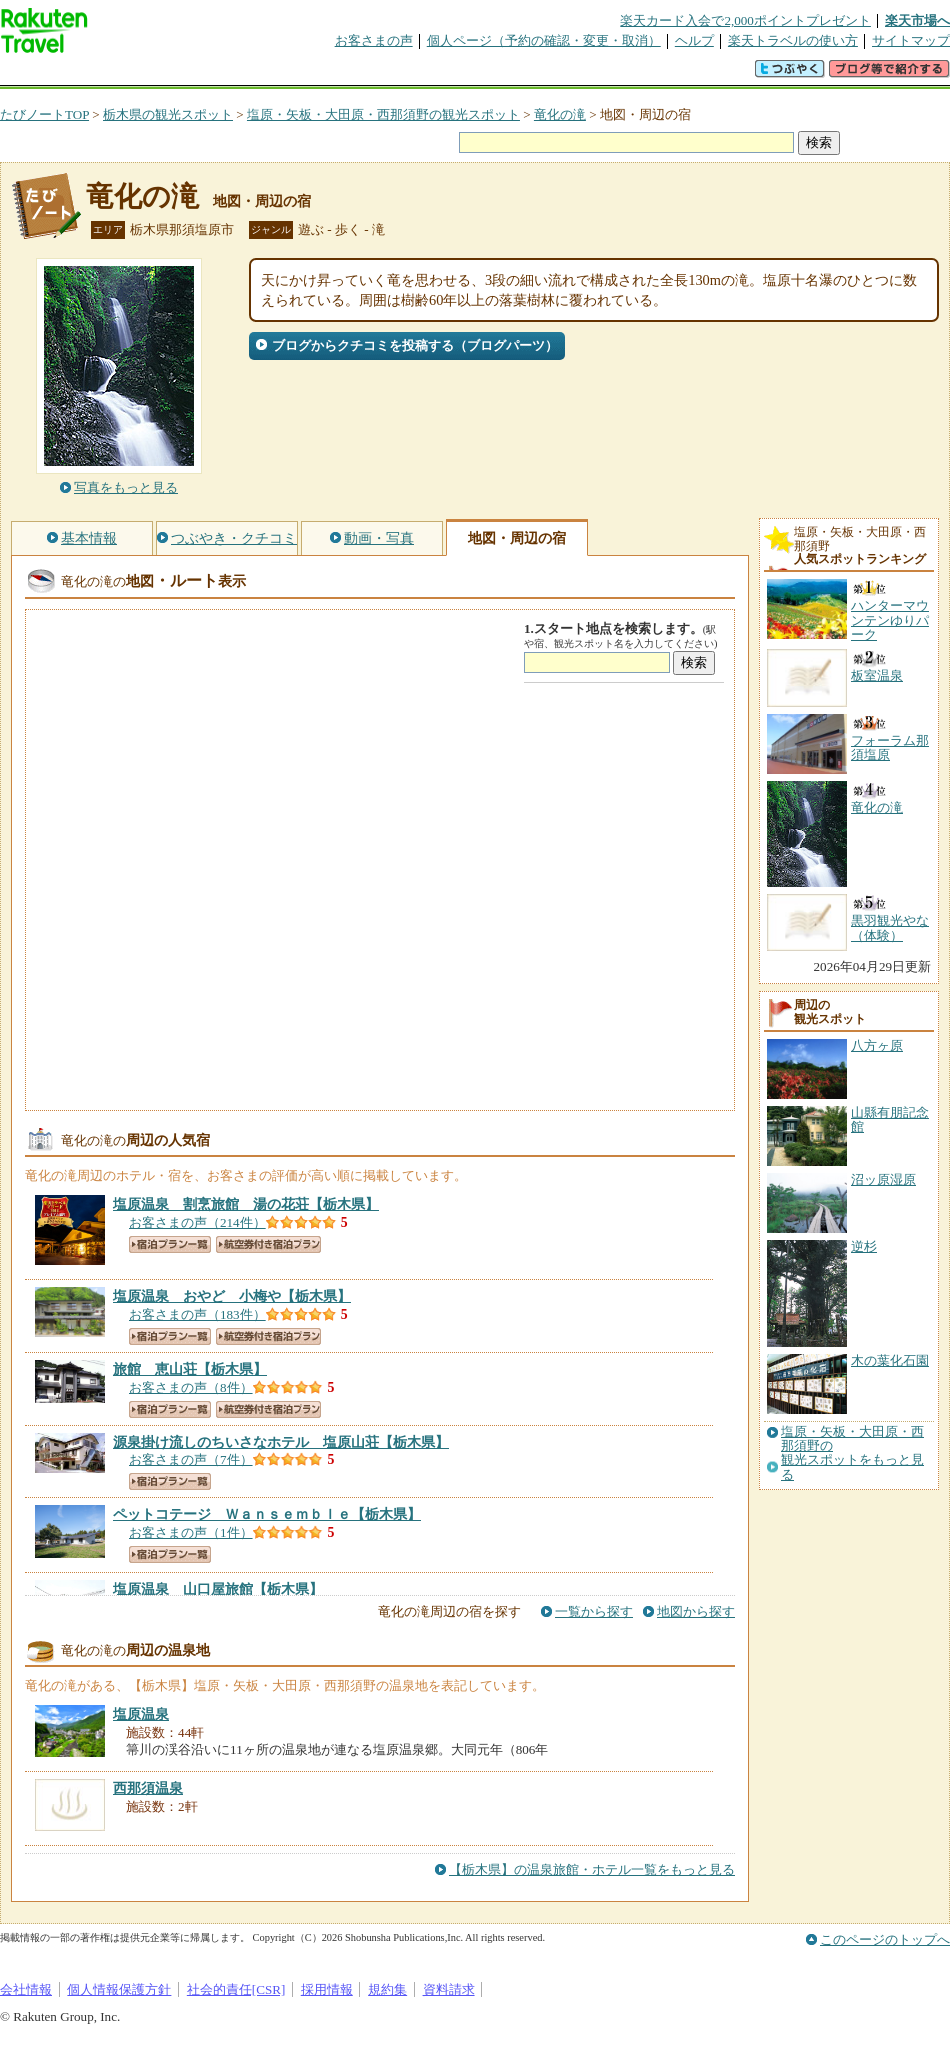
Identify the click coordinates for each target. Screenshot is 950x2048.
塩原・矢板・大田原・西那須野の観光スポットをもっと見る (852, 1453)
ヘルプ (694, 40)
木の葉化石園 (890, 1360)
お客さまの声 (374, 40)
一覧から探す (594, 1611)
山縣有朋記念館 (890, 1119)
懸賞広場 (234, 74)
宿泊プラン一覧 (170, 1244)
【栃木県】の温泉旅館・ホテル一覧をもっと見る (592, 1869)
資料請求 (449, 1989)
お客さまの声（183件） (197, 1314)
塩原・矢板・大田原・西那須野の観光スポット (383, 114)
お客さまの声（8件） (191, 1387)
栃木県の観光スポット (168, 114)
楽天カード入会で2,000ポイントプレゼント (745, 20)
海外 (152, 74)
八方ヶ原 (877, 1045)
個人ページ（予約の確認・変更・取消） (544, 40)
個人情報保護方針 (119, 1989)
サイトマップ (911, 40)
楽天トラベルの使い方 (793, 40)
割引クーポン (316, 74)
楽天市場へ (917, 20)
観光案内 (480, 74)
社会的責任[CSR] (236, 1989)
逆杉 (864, 1246)
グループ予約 (398, 74)
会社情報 (26, 1989)
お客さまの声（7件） (191, 1459)
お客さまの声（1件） (191, 1532)
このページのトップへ (885, 1939)
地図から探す (696, 1611)
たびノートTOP (44, 114)
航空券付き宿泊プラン (268, 1244)
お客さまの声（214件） (197, 1222)
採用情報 (327, 1989)
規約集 (387, 1989)
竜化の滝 (560, 114)
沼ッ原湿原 (883, 1179)
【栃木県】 (246, 1204)
